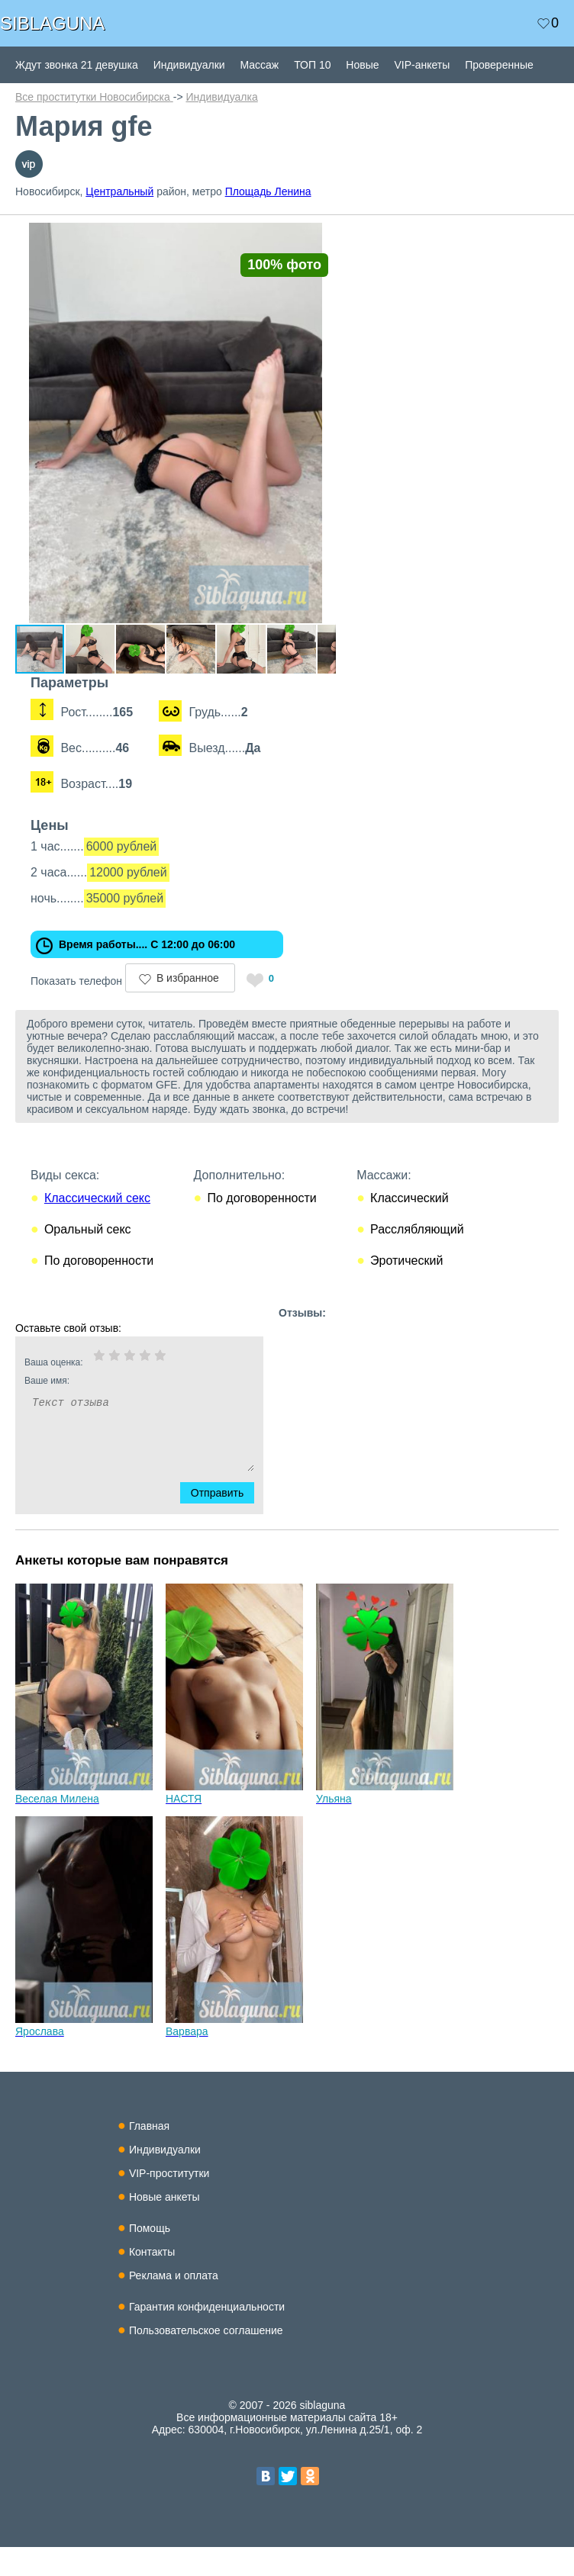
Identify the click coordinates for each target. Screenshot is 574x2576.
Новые (362, 65)
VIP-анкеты (422, 65)
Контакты (152, 2281)
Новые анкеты (164, 2226)
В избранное (187, 1007)
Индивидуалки (189, 65)
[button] (345, 236)
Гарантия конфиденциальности (207, 2336)
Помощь (149, 2257)
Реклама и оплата (173, 2304)
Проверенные (499, 65)
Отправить (226, 1522)
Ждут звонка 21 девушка (76, 65)
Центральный (119, 191)
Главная (149, 2155)
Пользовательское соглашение (206, 2359)
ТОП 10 (312, 65)
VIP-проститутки (169, 2202)
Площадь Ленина (268, 191)
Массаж (259, 65)
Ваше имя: (119, 1409)
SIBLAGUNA (52, 23)
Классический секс (97, 1226)
